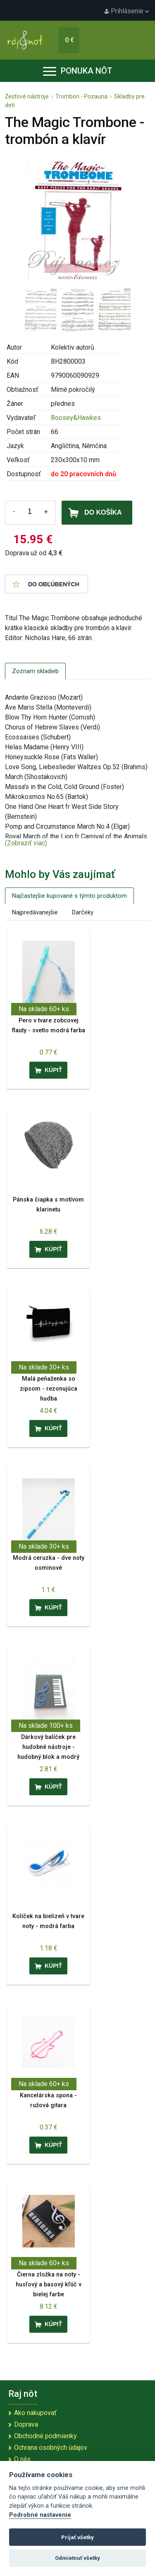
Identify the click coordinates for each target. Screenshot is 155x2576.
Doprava (26, 2424)
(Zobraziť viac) (26, 843)
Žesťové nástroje (27, 96)
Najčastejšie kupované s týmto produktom (69, 895)
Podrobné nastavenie (40, 2514)
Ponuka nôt (77, 71)
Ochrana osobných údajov (50, 2447)
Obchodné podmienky (45, 2436)
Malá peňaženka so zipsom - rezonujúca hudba (48, 1388)
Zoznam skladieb (35, 671)
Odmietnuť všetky (77, 2558)
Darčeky (82, 912)
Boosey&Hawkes (76, 418)
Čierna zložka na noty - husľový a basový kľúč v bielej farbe (48, 2284)
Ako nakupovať (35, 2413)
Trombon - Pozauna (81, 96)
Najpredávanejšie (35, 912)
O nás (22, 2459)
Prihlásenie (126, 11)
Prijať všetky (77, 2537)
